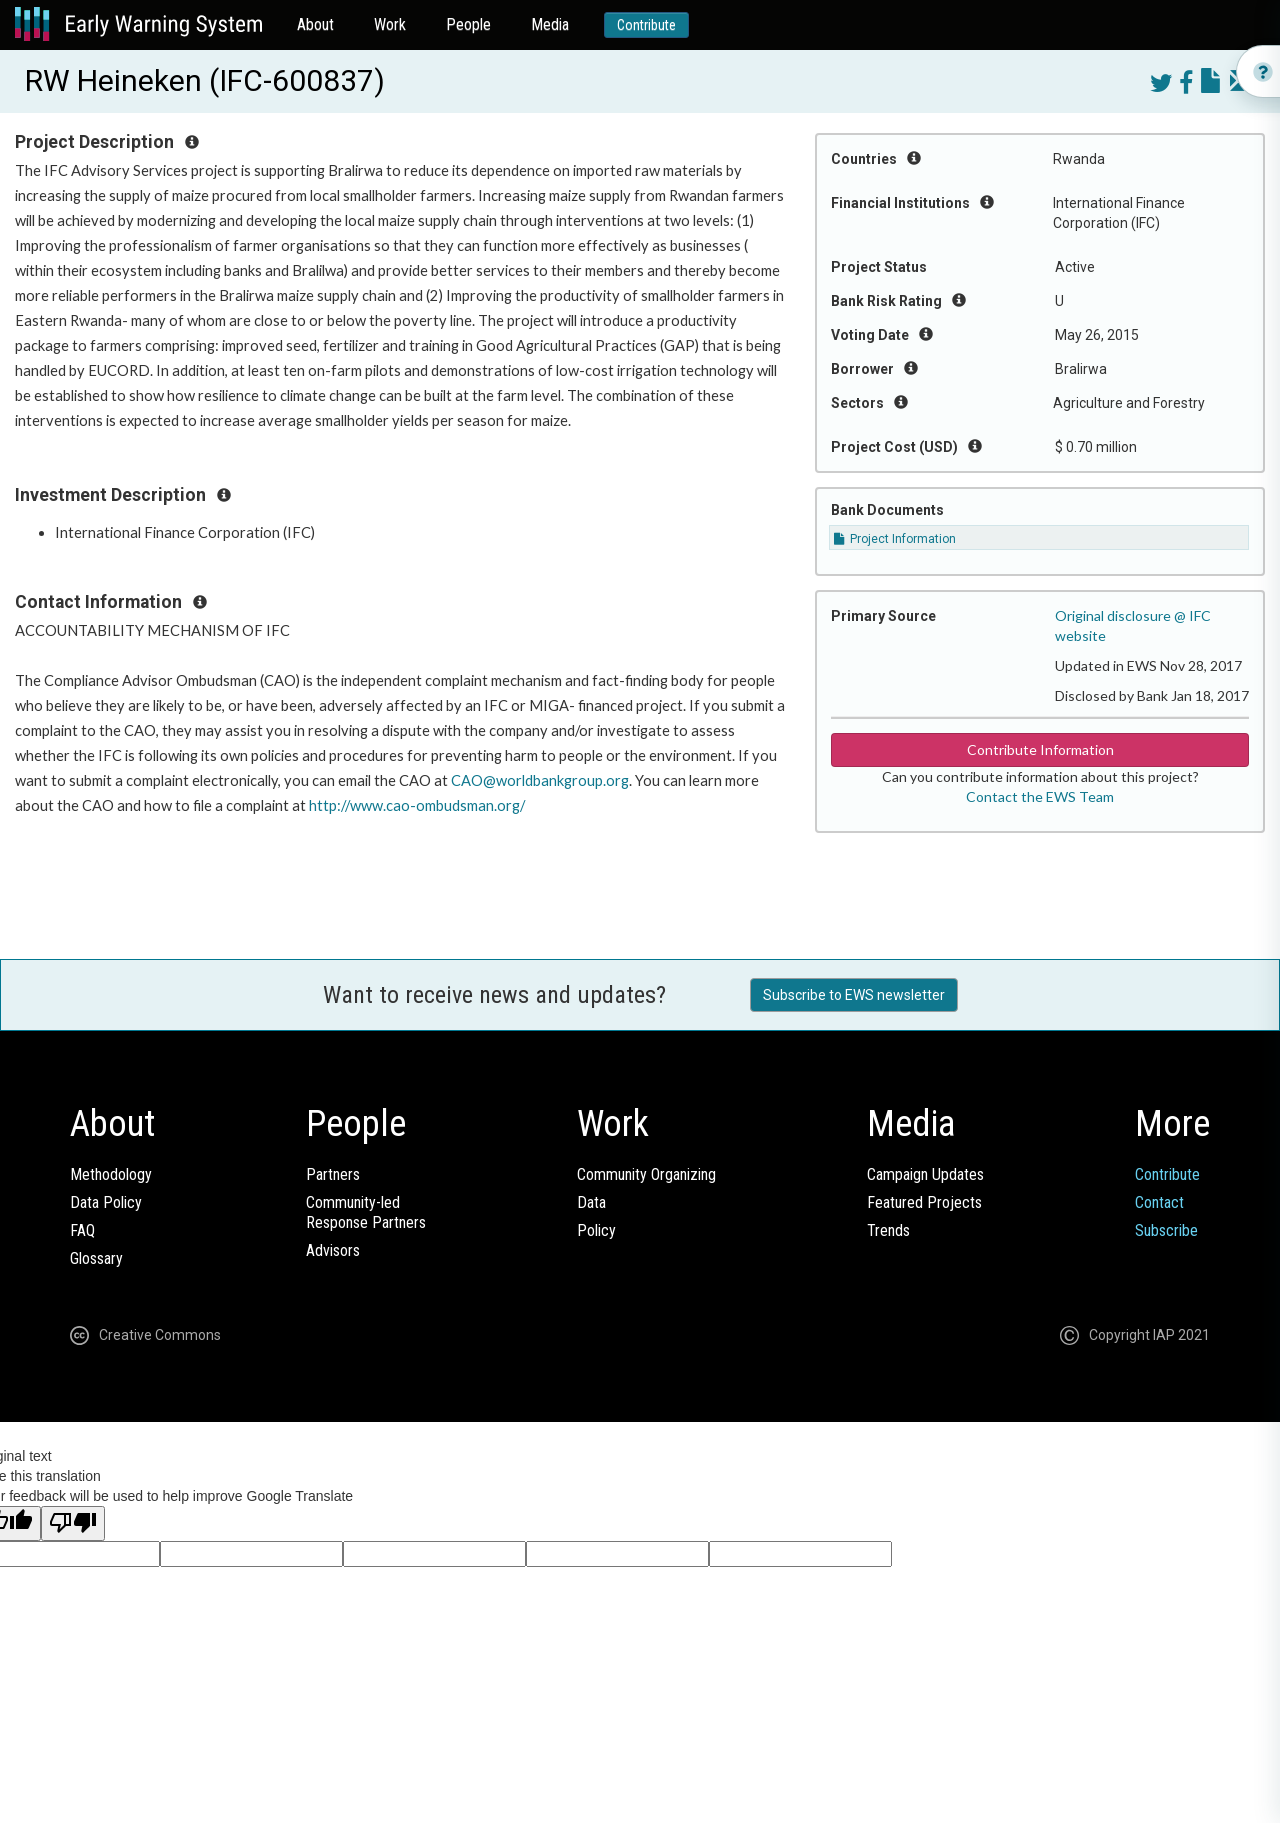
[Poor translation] (73, 1523)
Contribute (646, 25)
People (468, 24)
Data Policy (106, 1202)
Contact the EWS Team (1040, 796)
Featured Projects (924, 1202)
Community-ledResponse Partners (366, 1212)
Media (550, 24)
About (315, 24)
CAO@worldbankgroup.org (540, 780)
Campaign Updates (925, 1174)
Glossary (96, 1258)
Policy (596, 1230)
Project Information (895, 539)
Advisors (333, 1250)
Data (591, 1202)
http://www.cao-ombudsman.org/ (417, 805)
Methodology (111, 1174)
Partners (333, 1174)
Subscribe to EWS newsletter (854, 995)
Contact (1159, 1202)
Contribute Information (1040, 749)
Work (390, 24)
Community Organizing (646, 1174)
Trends (888, 1230)
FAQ (82, 1230)
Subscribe (1166, 1230)
